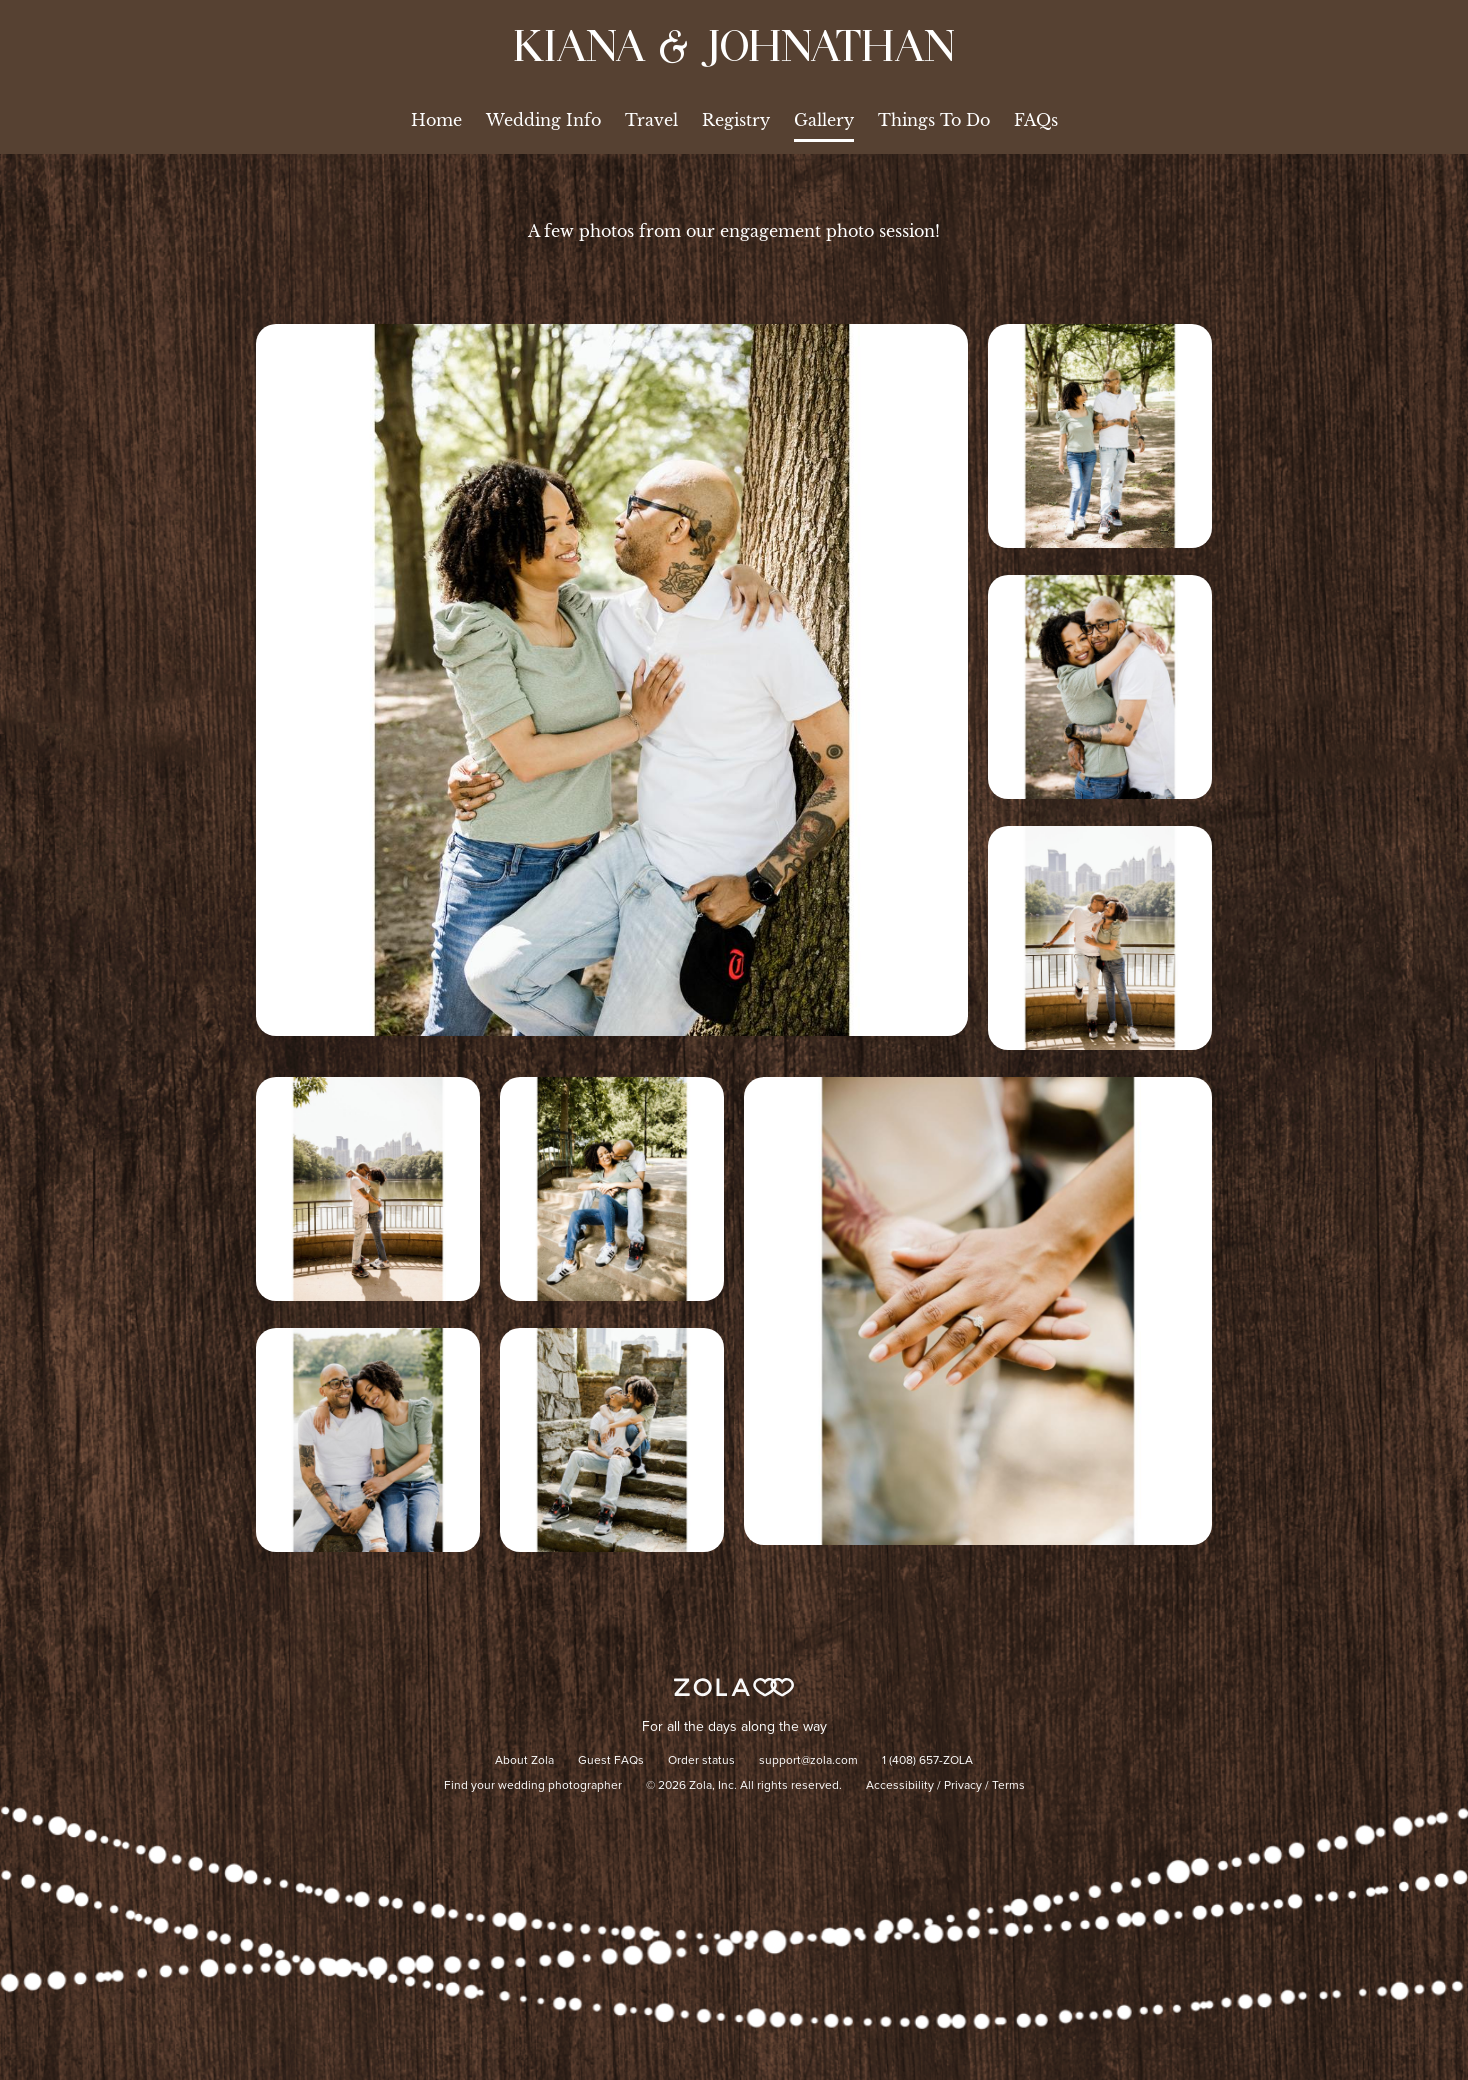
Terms (1008, 1786)
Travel (651, 120)
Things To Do (934, 120)
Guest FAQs (611, 1761)
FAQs (1036, 120)
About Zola (524, 1761)
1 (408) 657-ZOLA (927, 1761)
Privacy (963, 1786)
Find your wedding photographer (533, 1786)
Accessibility (900, 1786)
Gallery (824, 120)
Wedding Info (543, 120)
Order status (701, 1761)
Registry (736, 120)
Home (436, 120)
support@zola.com (808, 1761)
